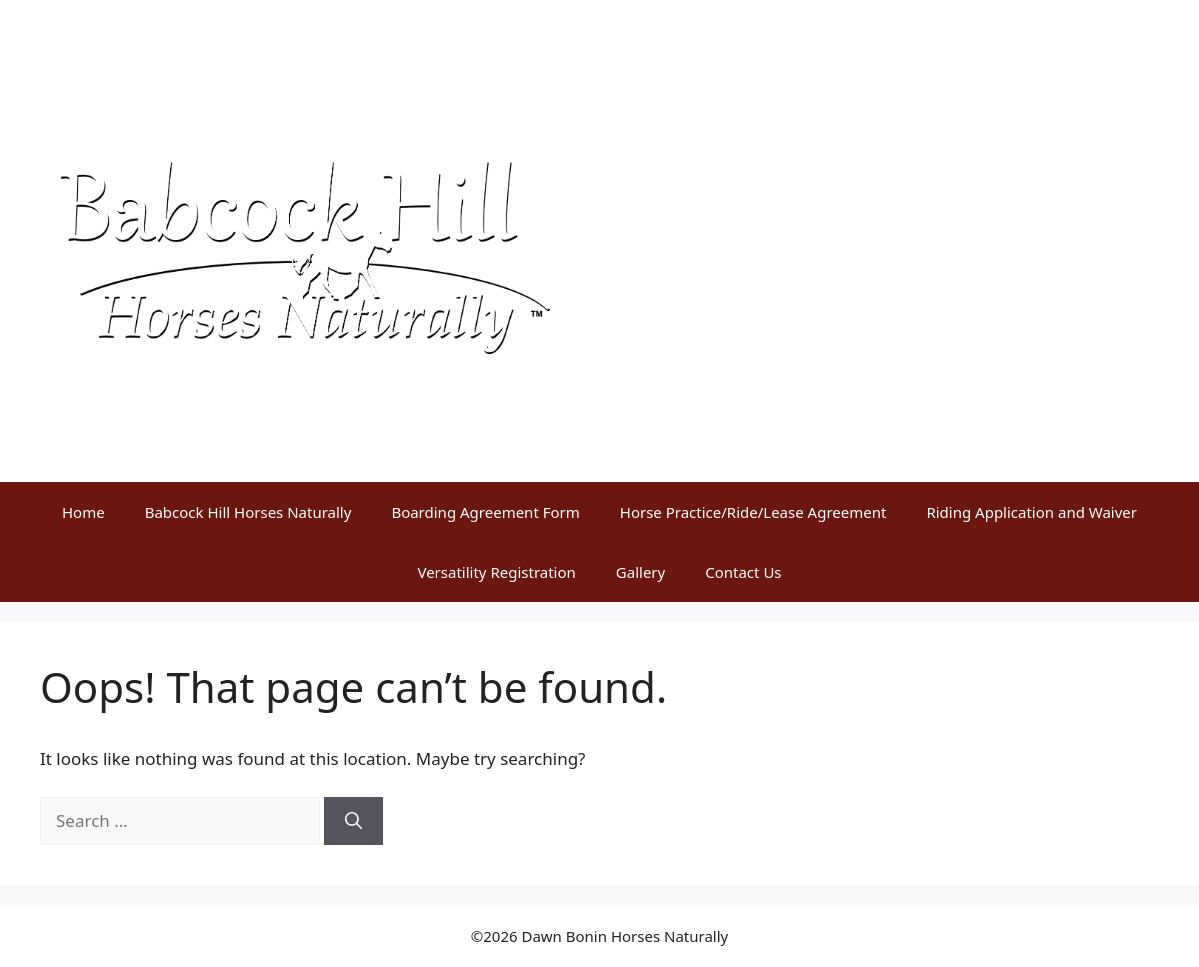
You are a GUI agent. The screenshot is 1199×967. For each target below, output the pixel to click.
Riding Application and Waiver (1031, 512)
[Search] (353, 821)
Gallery (640, 572)
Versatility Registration (496, 572)
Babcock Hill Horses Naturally (248, 512)
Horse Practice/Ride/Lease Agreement (753, 512)
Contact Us (743, 572)
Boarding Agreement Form (485, 512)
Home (83, 512)
